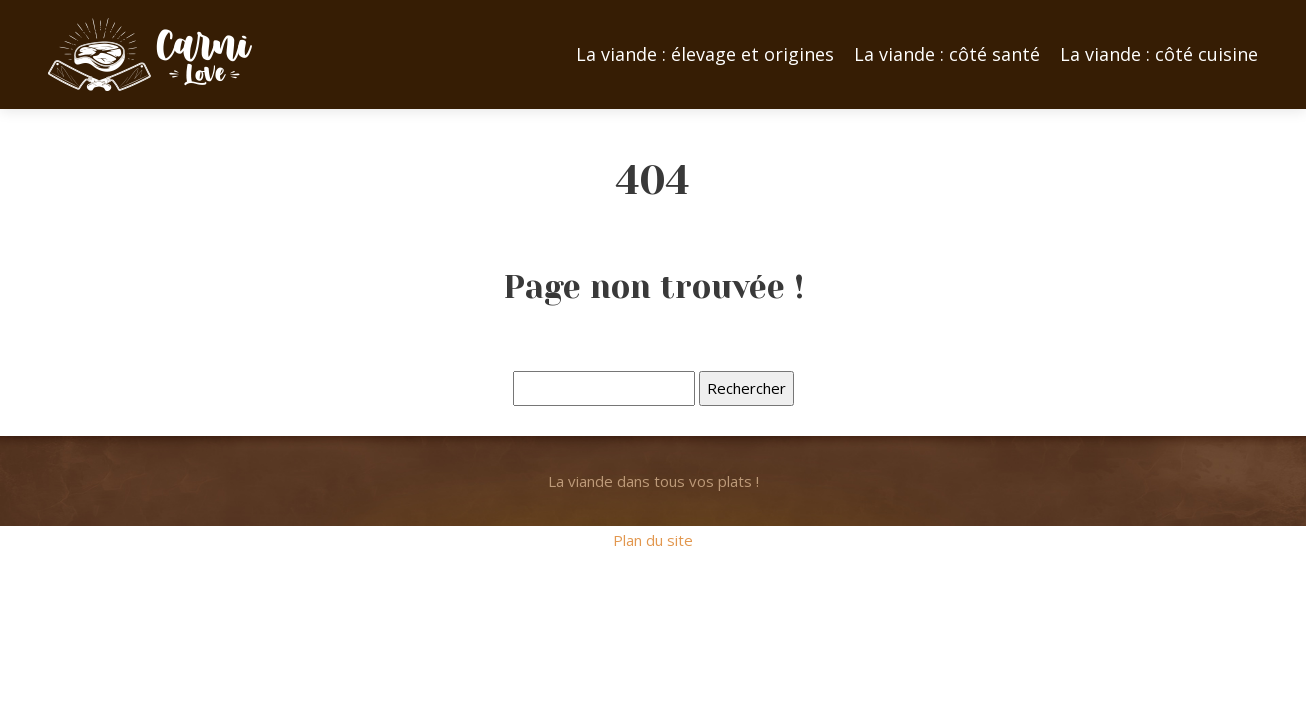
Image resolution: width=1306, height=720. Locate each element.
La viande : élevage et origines (705, 54)
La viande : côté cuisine (1159, 54)
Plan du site (653, 540)
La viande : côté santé (947, 54)
